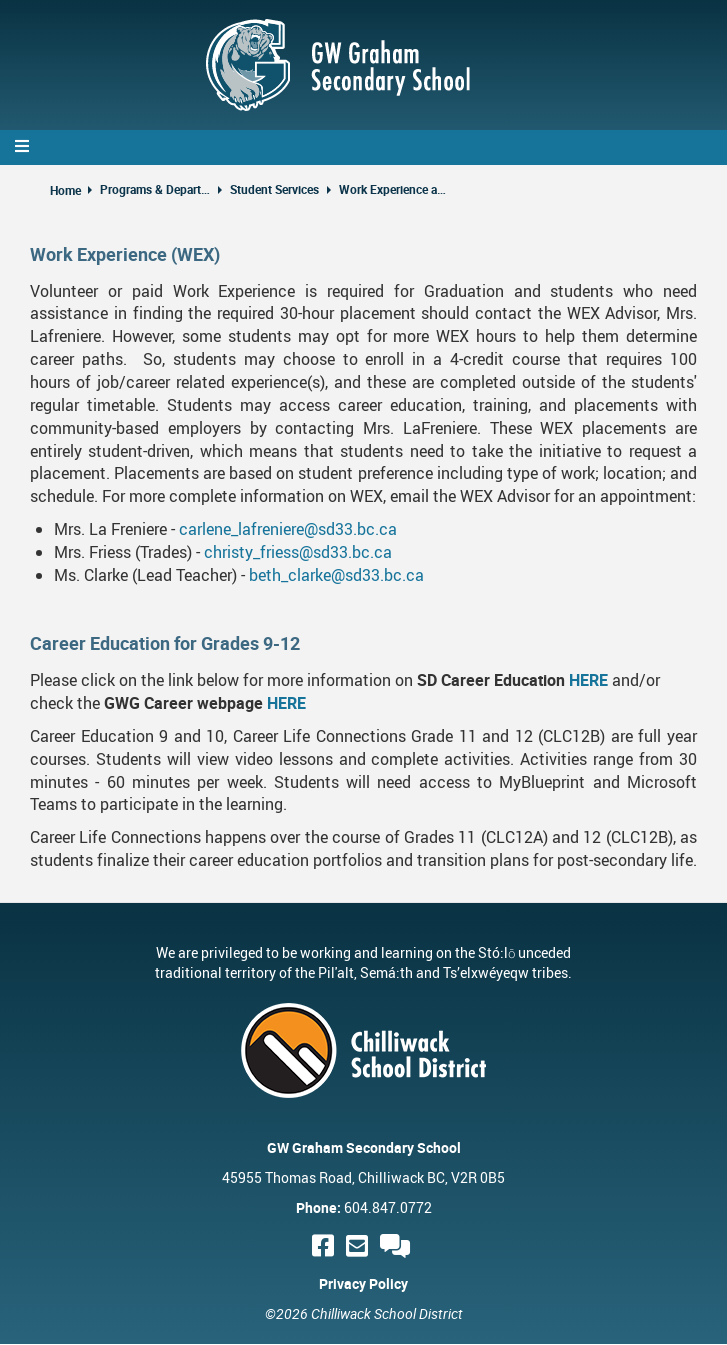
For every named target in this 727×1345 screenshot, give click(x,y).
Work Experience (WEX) (125, 254)
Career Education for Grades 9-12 (165, 643)
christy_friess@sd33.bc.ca (298, 552)
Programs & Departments (155, 189)
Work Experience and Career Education (394, 189)
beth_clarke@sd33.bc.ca (336, 575)
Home (65, 190)
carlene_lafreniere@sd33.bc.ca (288, 529)
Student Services (274, 189)
